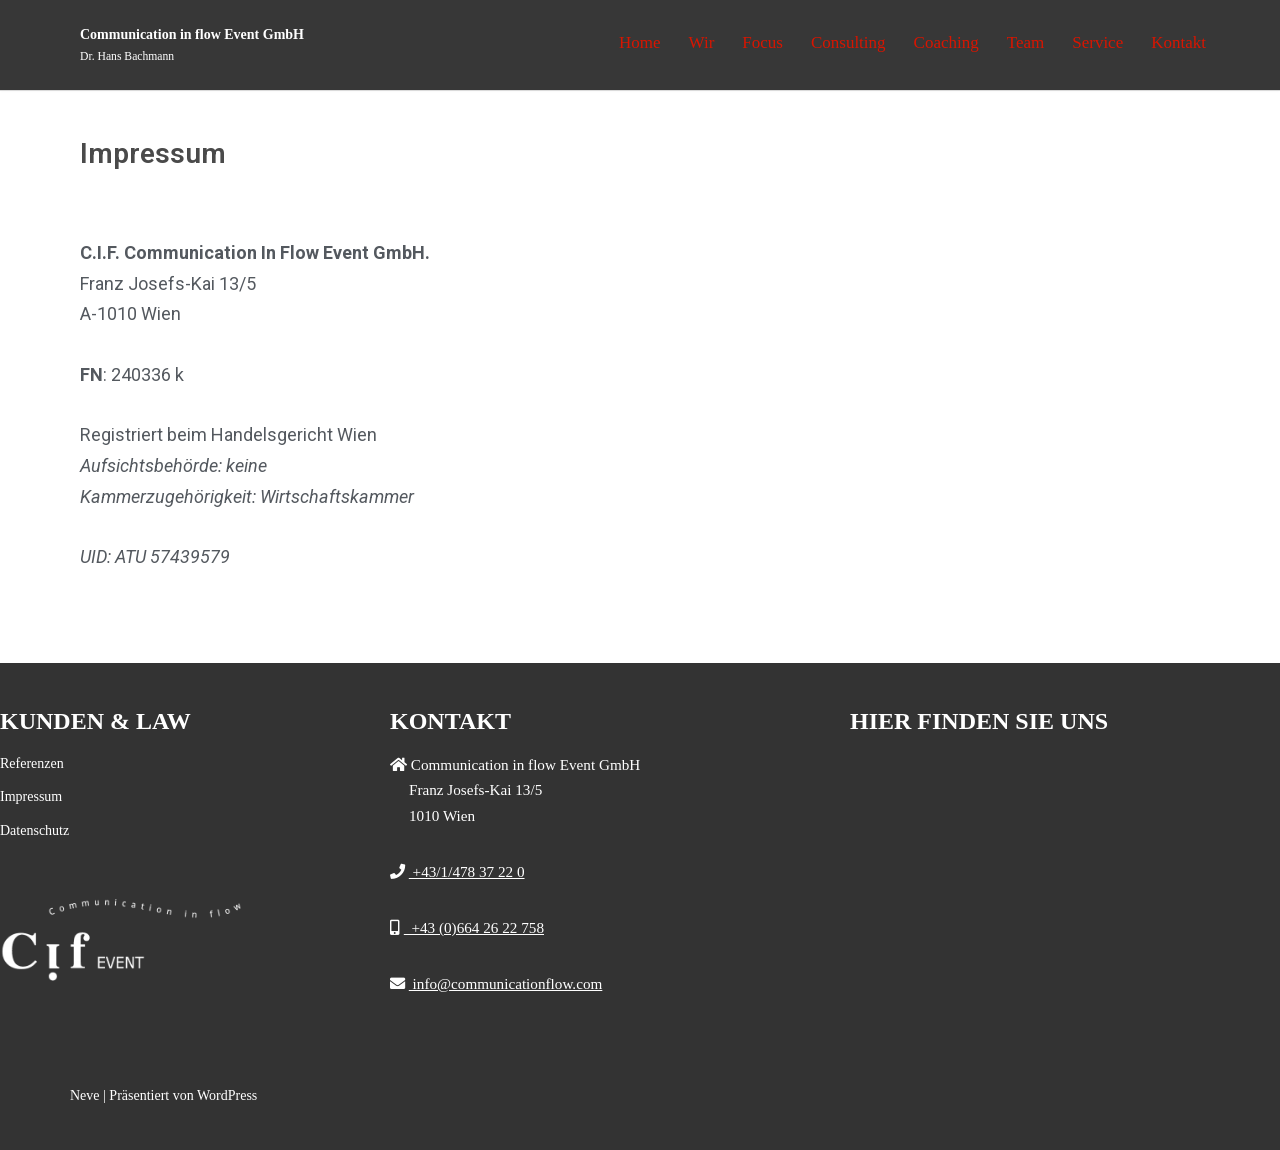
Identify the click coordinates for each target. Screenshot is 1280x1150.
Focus (762, 42)
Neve (85, 1095)
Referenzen (32, 763)
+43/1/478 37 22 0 (467, 871)
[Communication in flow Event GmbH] (192, 45)
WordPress (227, 1095)
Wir (702, 42)
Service (1097, 42)
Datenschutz (34, 830)
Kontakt (1178, 42)
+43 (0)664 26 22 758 (474, 927)
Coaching (946, 42)
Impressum (31, 796)
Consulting (848, 42)
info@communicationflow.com (506, 983)
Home (640, 42)
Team (1026, 42)
